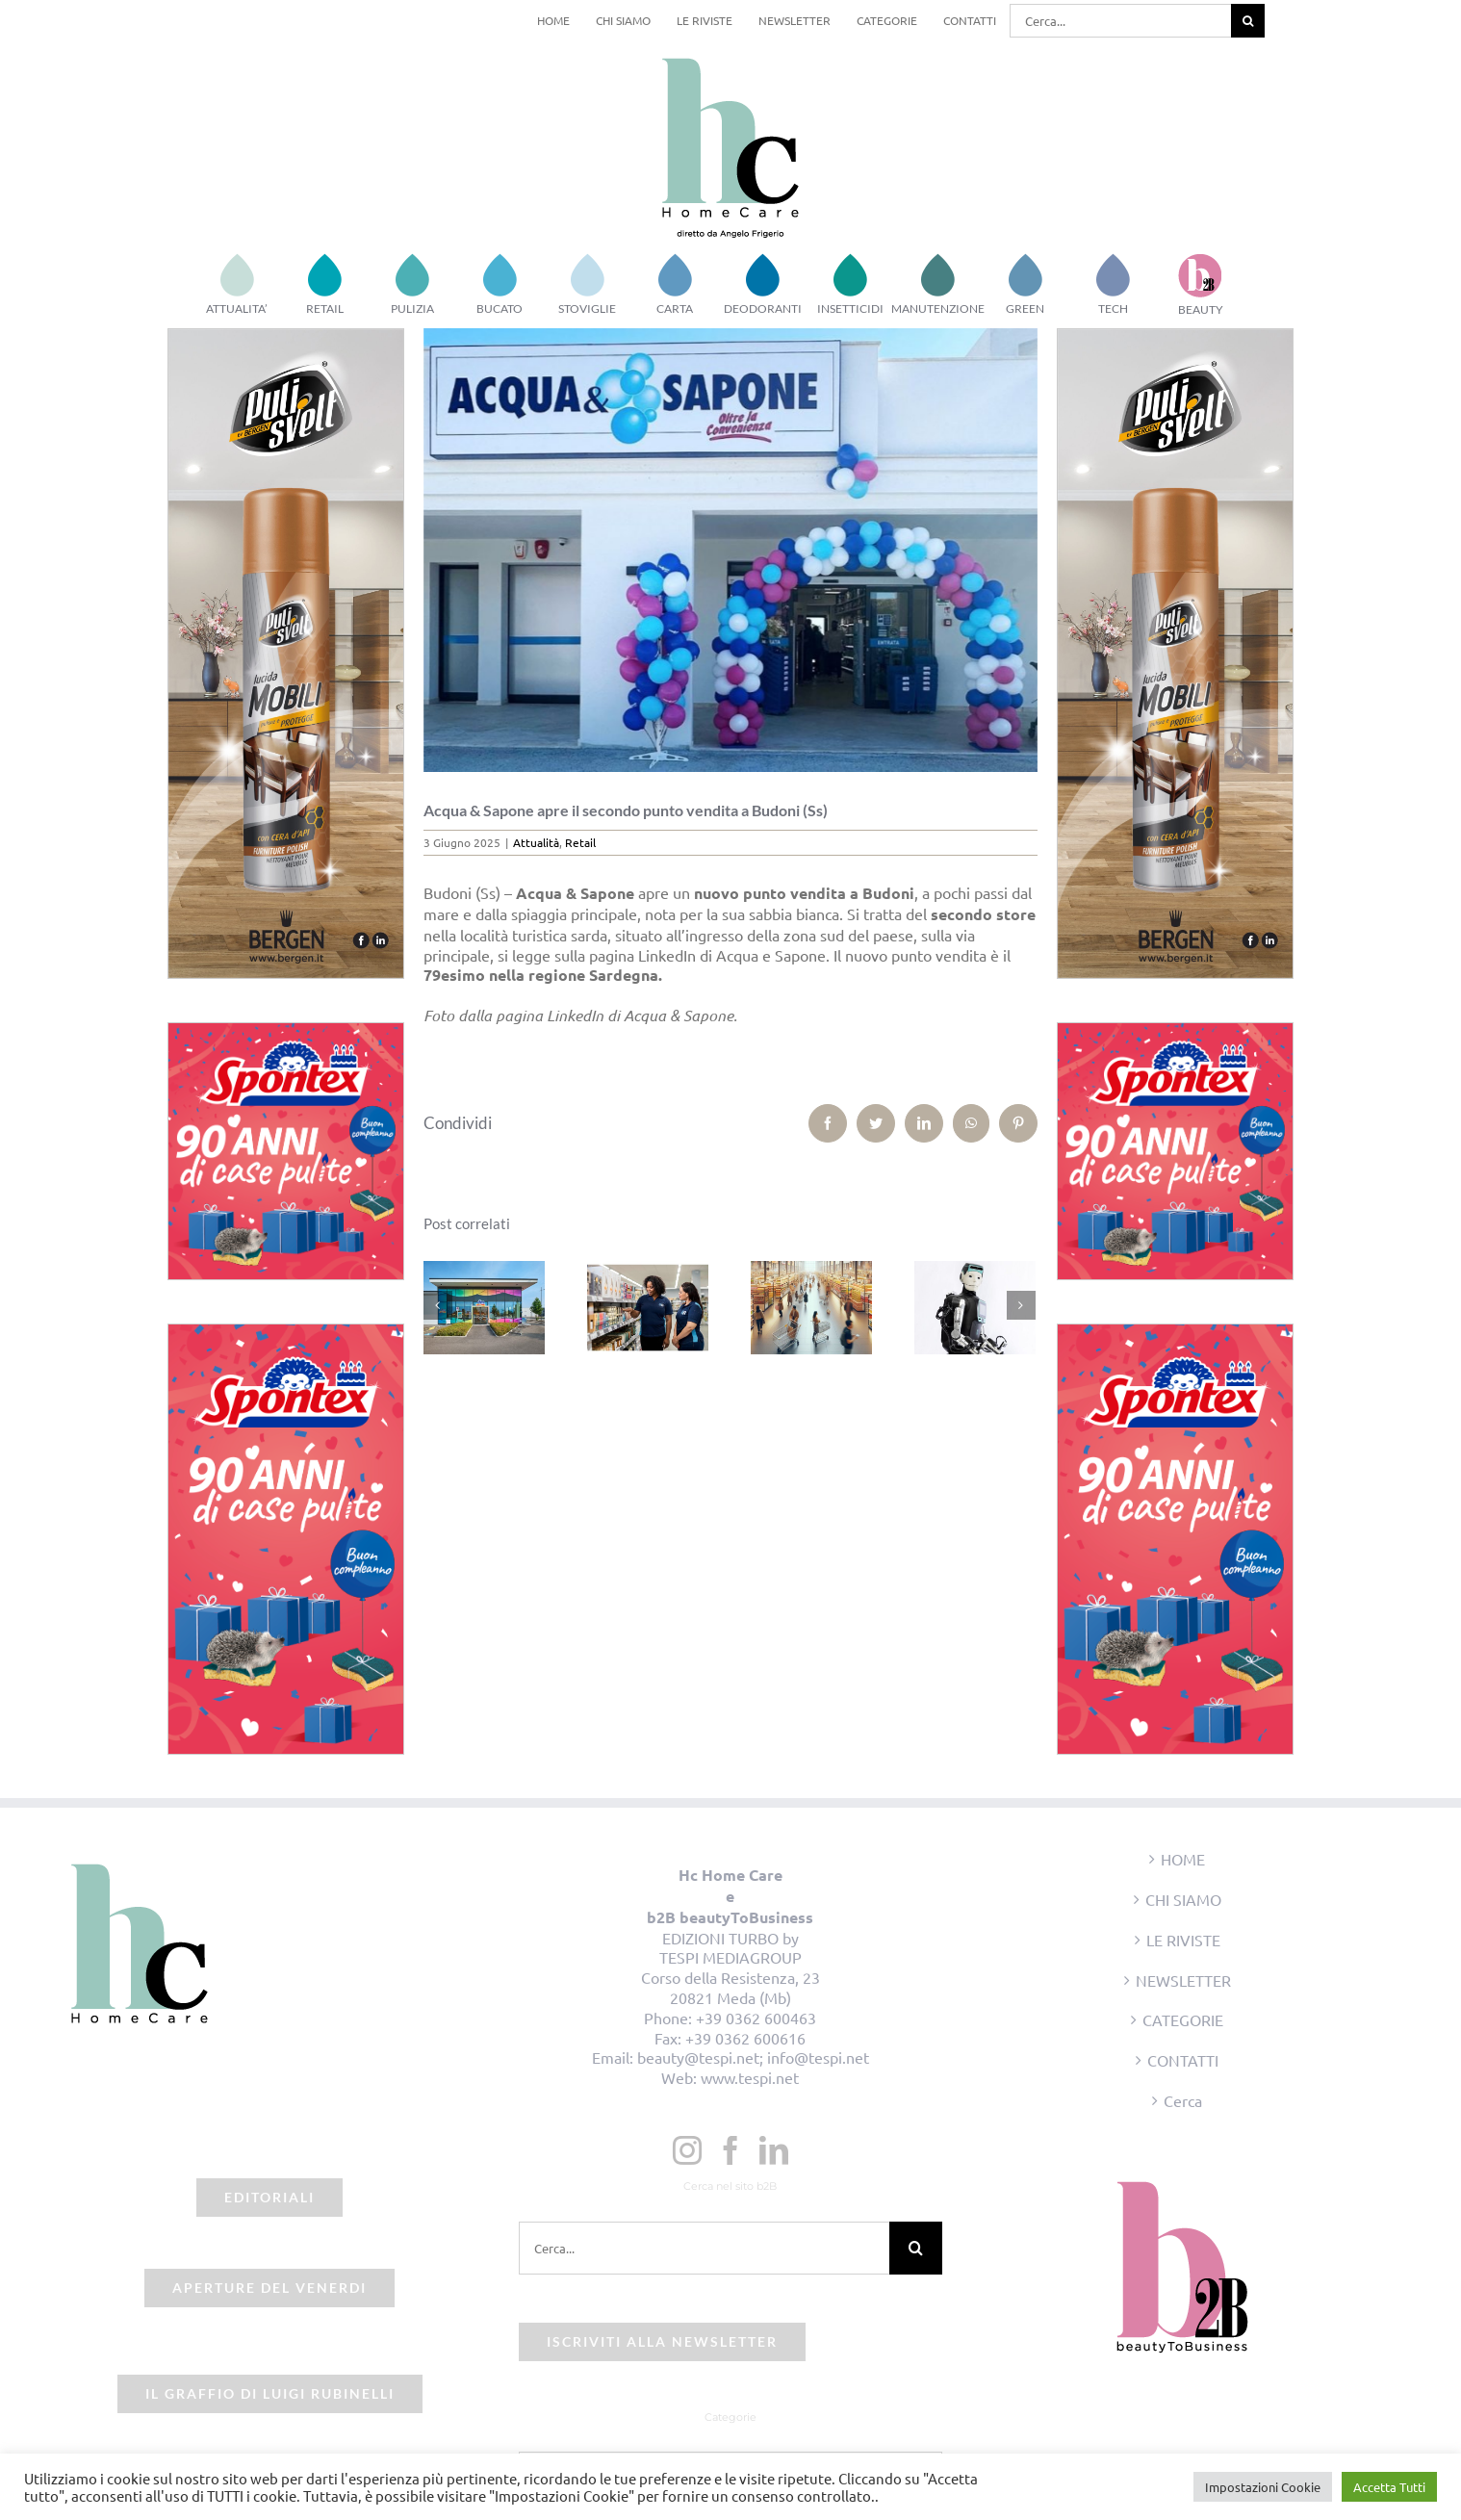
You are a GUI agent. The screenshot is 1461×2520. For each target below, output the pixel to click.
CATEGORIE (1182, 2019)
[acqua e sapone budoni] (730, 550)
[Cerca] (1248, 21)
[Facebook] (730, 2150)
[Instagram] (687, 2150)
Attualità (536, 842)
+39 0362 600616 (745, 2037)
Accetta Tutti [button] (1389, 2487)
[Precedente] (437, 1305)
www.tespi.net (750, 2077)
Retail (580, 842)
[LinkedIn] (773, 2150)
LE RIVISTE (1183, 1939)
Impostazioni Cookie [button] (1262, 2487)
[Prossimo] (1021, 1305)
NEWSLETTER (1183, 1980)
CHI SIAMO (1183, 1899)
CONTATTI (1182, 2060)
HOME (1183, 1858)
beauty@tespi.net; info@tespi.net (753, 2057)
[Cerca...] (1120, 21)
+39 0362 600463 (756, 2017)
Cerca (1183, 2100)
